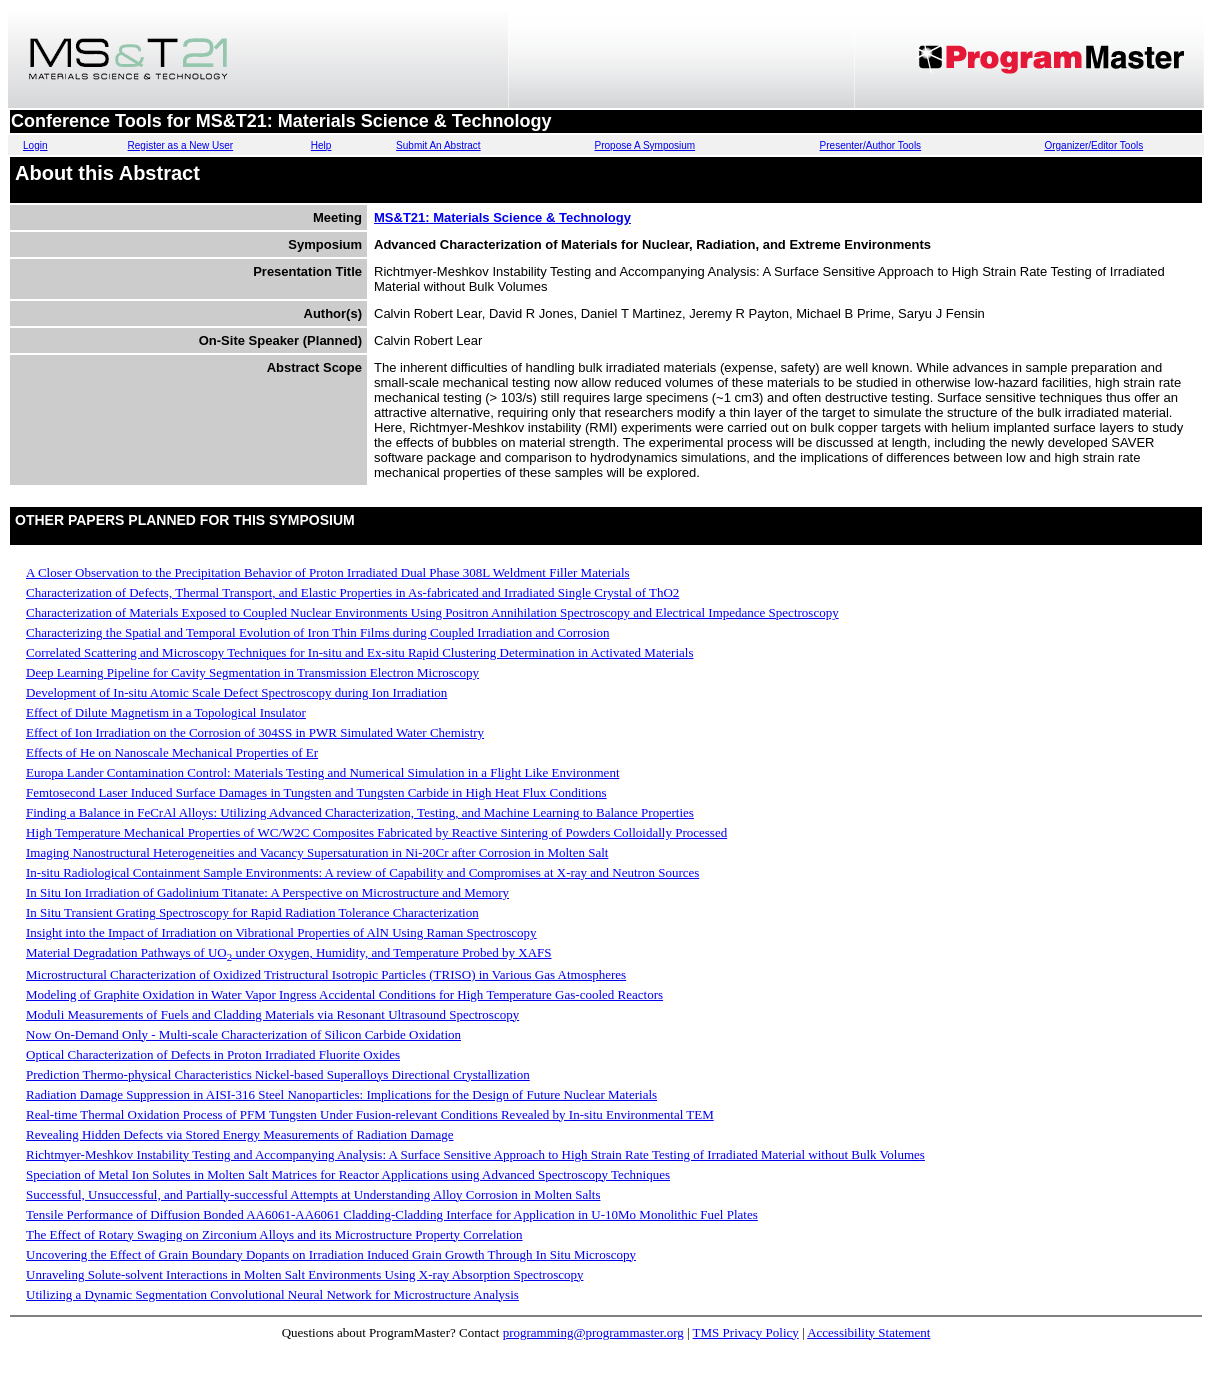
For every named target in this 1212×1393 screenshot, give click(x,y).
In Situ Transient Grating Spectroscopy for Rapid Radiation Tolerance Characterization (252, 912)
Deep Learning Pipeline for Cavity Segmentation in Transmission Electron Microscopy (252, 672)
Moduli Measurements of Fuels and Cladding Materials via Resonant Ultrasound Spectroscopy (272, 1014)
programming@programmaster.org (593, 1332)
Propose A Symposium (645, 145)
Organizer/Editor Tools (1093, 145)
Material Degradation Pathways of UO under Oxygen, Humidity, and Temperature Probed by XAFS (289, 952)
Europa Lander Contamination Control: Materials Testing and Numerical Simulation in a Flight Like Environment (323, 772)
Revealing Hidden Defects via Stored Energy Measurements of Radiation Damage (240, 1134)
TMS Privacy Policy (746, 1332)
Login (35, 145)
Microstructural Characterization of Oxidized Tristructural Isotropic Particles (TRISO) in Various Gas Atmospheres (326, 974)
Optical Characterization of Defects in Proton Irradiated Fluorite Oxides (213, 1054)
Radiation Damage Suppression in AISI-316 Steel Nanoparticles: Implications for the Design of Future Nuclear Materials (341, 1094)
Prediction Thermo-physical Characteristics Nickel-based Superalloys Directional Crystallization (278, 1074)
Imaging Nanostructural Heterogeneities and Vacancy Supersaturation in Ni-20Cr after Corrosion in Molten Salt (317, 852)
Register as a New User (181, 145)
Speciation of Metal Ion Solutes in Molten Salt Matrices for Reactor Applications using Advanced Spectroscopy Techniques (348, 1174)
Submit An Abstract (438, 145)
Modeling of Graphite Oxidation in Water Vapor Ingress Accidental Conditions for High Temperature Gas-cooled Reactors (344, 994)
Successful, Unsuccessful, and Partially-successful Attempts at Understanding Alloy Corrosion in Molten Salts (313, 1194)
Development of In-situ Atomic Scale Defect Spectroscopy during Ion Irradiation (236, 692)
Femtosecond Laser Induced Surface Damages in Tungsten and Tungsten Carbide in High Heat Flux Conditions (316, 792)
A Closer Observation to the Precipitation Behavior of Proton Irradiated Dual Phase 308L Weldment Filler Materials (328, 572)
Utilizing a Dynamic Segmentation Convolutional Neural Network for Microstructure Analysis (272, 1294)
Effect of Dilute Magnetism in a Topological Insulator (166, 712)
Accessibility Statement (868, 1332)
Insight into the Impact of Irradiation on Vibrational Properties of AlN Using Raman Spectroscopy (281, 932)
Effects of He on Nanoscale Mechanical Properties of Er (172, 752)
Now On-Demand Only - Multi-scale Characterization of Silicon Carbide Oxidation (243, 1034)
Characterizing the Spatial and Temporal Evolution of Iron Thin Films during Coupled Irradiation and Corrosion (318, 632)
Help (321, 145)
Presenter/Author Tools (871, 145)
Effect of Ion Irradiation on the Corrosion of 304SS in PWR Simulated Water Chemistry (255, 732)
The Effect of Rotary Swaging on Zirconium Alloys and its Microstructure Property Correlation (274, 1234)
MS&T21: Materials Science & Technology (502, 217)
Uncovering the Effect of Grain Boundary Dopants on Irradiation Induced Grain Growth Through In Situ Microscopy (331, 1254)
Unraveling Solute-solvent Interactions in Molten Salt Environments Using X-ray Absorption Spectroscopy (304, 1274)
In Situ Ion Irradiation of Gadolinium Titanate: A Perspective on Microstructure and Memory (267, 892)
